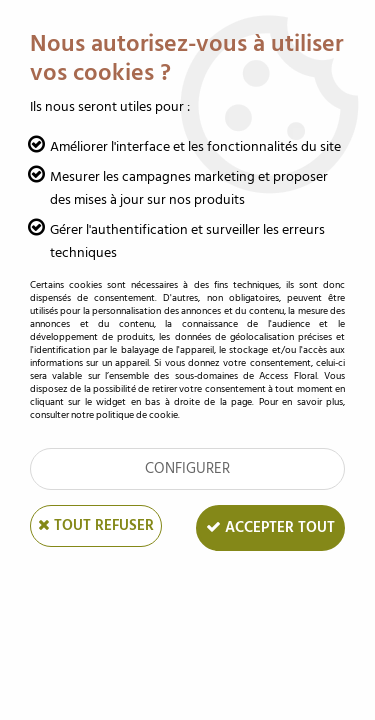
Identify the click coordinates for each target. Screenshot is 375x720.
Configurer (187, 468)
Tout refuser (96, 525)
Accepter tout (270, 527)
